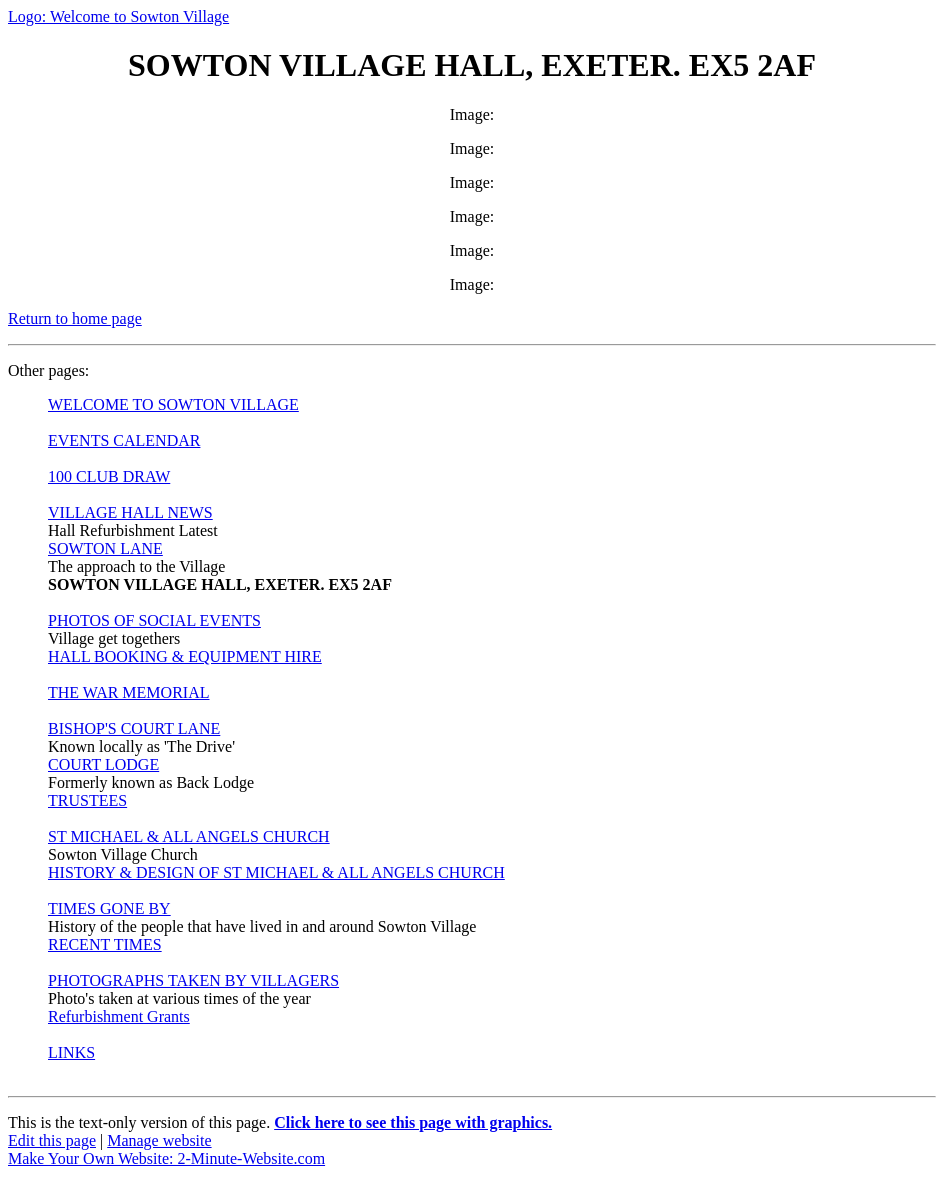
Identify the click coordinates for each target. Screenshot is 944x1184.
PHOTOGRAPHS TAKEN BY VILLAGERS (193, 980)
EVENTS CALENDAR (124, 440)
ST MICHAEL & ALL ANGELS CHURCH (189, 836)
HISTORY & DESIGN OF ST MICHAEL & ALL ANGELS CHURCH (276, 872)
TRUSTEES (87, 800)
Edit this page (52, 1140)
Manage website (159, 1140)
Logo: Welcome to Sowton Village (118, 16)
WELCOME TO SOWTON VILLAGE (173, 404)
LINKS (71, 1052)
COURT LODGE (103, 764)
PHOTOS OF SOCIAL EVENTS (154, 620)
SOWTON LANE (105, 548)
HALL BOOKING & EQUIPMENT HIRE (185, 656)
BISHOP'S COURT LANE (134, 728)
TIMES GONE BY (109, 908)
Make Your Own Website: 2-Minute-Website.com (166, 1158)
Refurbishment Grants (119, 1016)
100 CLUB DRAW (109, 476)
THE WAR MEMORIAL (128, 692)
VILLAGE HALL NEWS (130, 512)
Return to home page (75, 318)
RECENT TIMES (105, 944)
